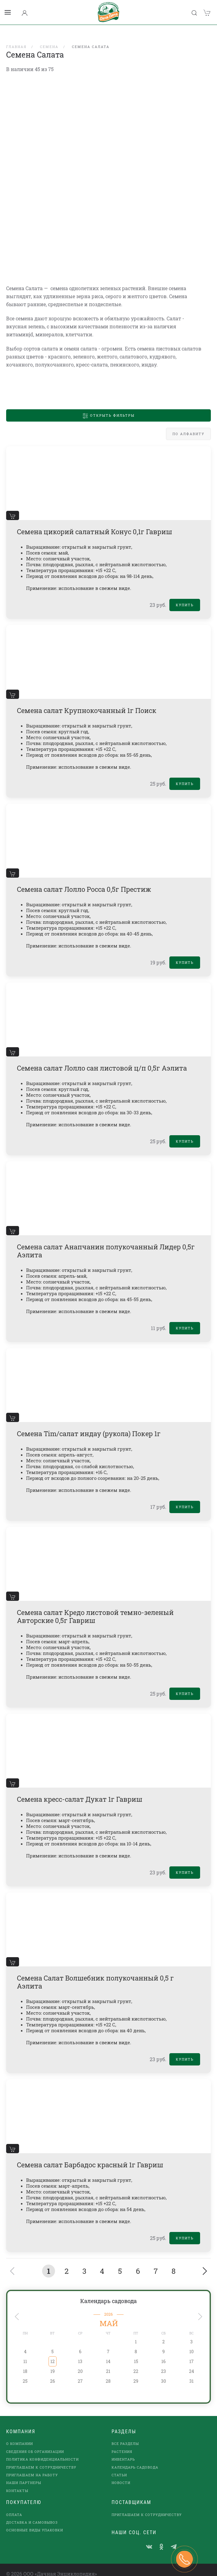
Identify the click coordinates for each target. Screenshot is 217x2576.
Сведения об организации (35, 2443)
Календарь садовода (108, 2293)
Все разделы (125, 2435)
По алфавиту (188, 425)
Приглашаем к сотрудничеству (41, 2459)
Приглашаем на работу (32, 2467)
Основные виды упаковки (34, 2522)
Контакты (17, 2482)
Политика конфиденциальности (42, 2451)
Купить (185, 597)
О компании (19, 2435)
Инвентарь (123, 2451)
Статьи (119, 2467)
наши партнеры (23, 2474)
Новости (121, 2474)
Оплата (14, 2506)
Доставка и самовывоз (32, 2514)
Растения (122, 2443)
